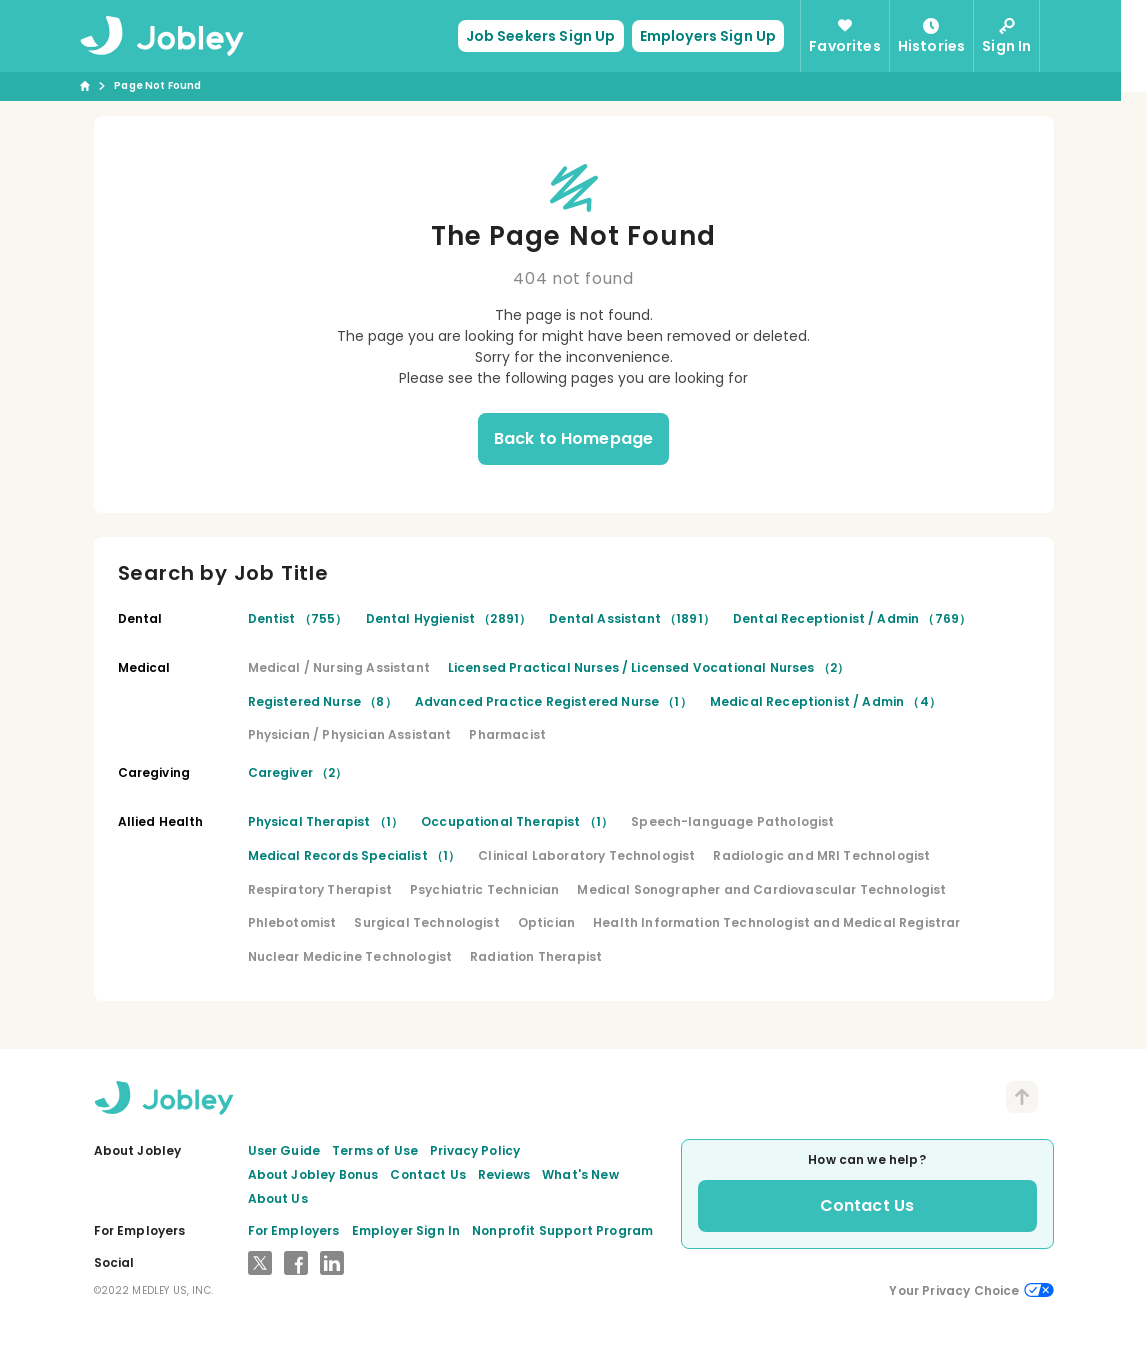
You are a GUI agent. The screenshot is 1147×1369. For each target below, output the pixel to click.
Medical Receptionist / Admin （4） (825, 701)
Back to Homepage (574, 438)
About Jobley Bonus (313, 1174)
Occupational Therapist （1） (517, 821)
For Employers (294, 1230)
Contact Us (428, 1174)
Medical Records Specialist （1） (354, 855)
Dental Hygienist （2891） (449, 618)
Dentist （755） (298, 618)
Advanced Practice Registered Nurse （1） (553, 701)
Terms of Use (375, 1150)
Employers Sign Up (721, 36)
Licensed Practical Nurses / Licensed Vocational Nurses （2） (648, 667)
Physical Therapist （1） (326, 821)
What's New (580, 1174)
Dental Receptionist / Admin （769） (852, 618)
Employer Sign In (406, 1230)
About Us (278, 1198)
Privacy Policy (475, 1150)
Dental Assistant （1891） (632, 618)
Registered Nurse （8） (322, 701)
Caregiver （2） (298, 772)
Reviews (504, 1174)
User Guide (284, 1150)
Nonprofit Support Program (562, 1230)
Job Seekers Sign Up (554, 36)
